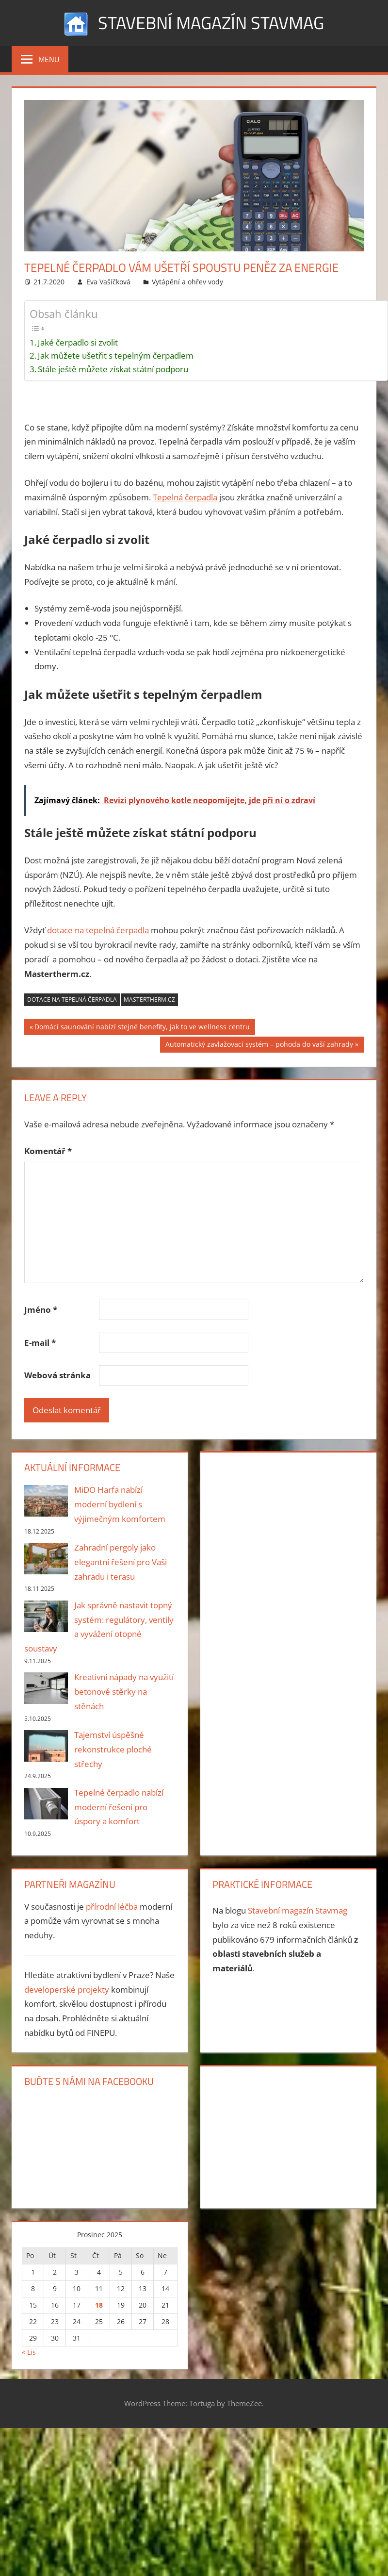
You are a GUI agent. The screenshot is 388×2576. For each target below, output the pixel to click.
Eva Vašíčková (108, 281)
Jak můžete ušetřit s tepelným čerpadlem (116, 355)
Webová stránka (57, 1375)
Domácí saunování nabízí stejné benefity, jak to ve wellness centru (142, 1028)
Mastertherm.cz (149, 999)
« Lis (29, 2352)
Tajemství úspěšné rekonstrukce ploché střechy (113, 1749)
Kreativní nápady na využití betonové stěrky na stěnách (124, 1691)
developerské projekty (66, 1989)
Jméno (40, 1309)
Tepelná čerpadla (185, 497)
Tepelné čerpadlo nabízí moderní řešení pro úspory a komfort (118, 1807)
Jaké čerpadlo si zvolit (78, 342)
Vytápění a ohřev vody (187, 281)
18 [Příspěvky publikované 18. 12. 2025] (99, 2305)
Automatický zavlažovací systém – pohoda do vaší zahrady (259, 1045)
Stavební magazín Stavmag (211, 22)
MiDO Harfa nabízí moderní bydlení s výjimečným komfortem (119, 1504)
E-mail (40, 1342)
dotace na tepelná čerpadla (98, 930)
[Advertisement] (273, 1521)
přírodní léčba (112, 1906)
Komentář (48, 1150)
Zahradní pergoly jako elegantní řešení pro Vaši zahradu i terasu (120, 1562)
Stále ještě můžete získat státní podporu (113, 369)
